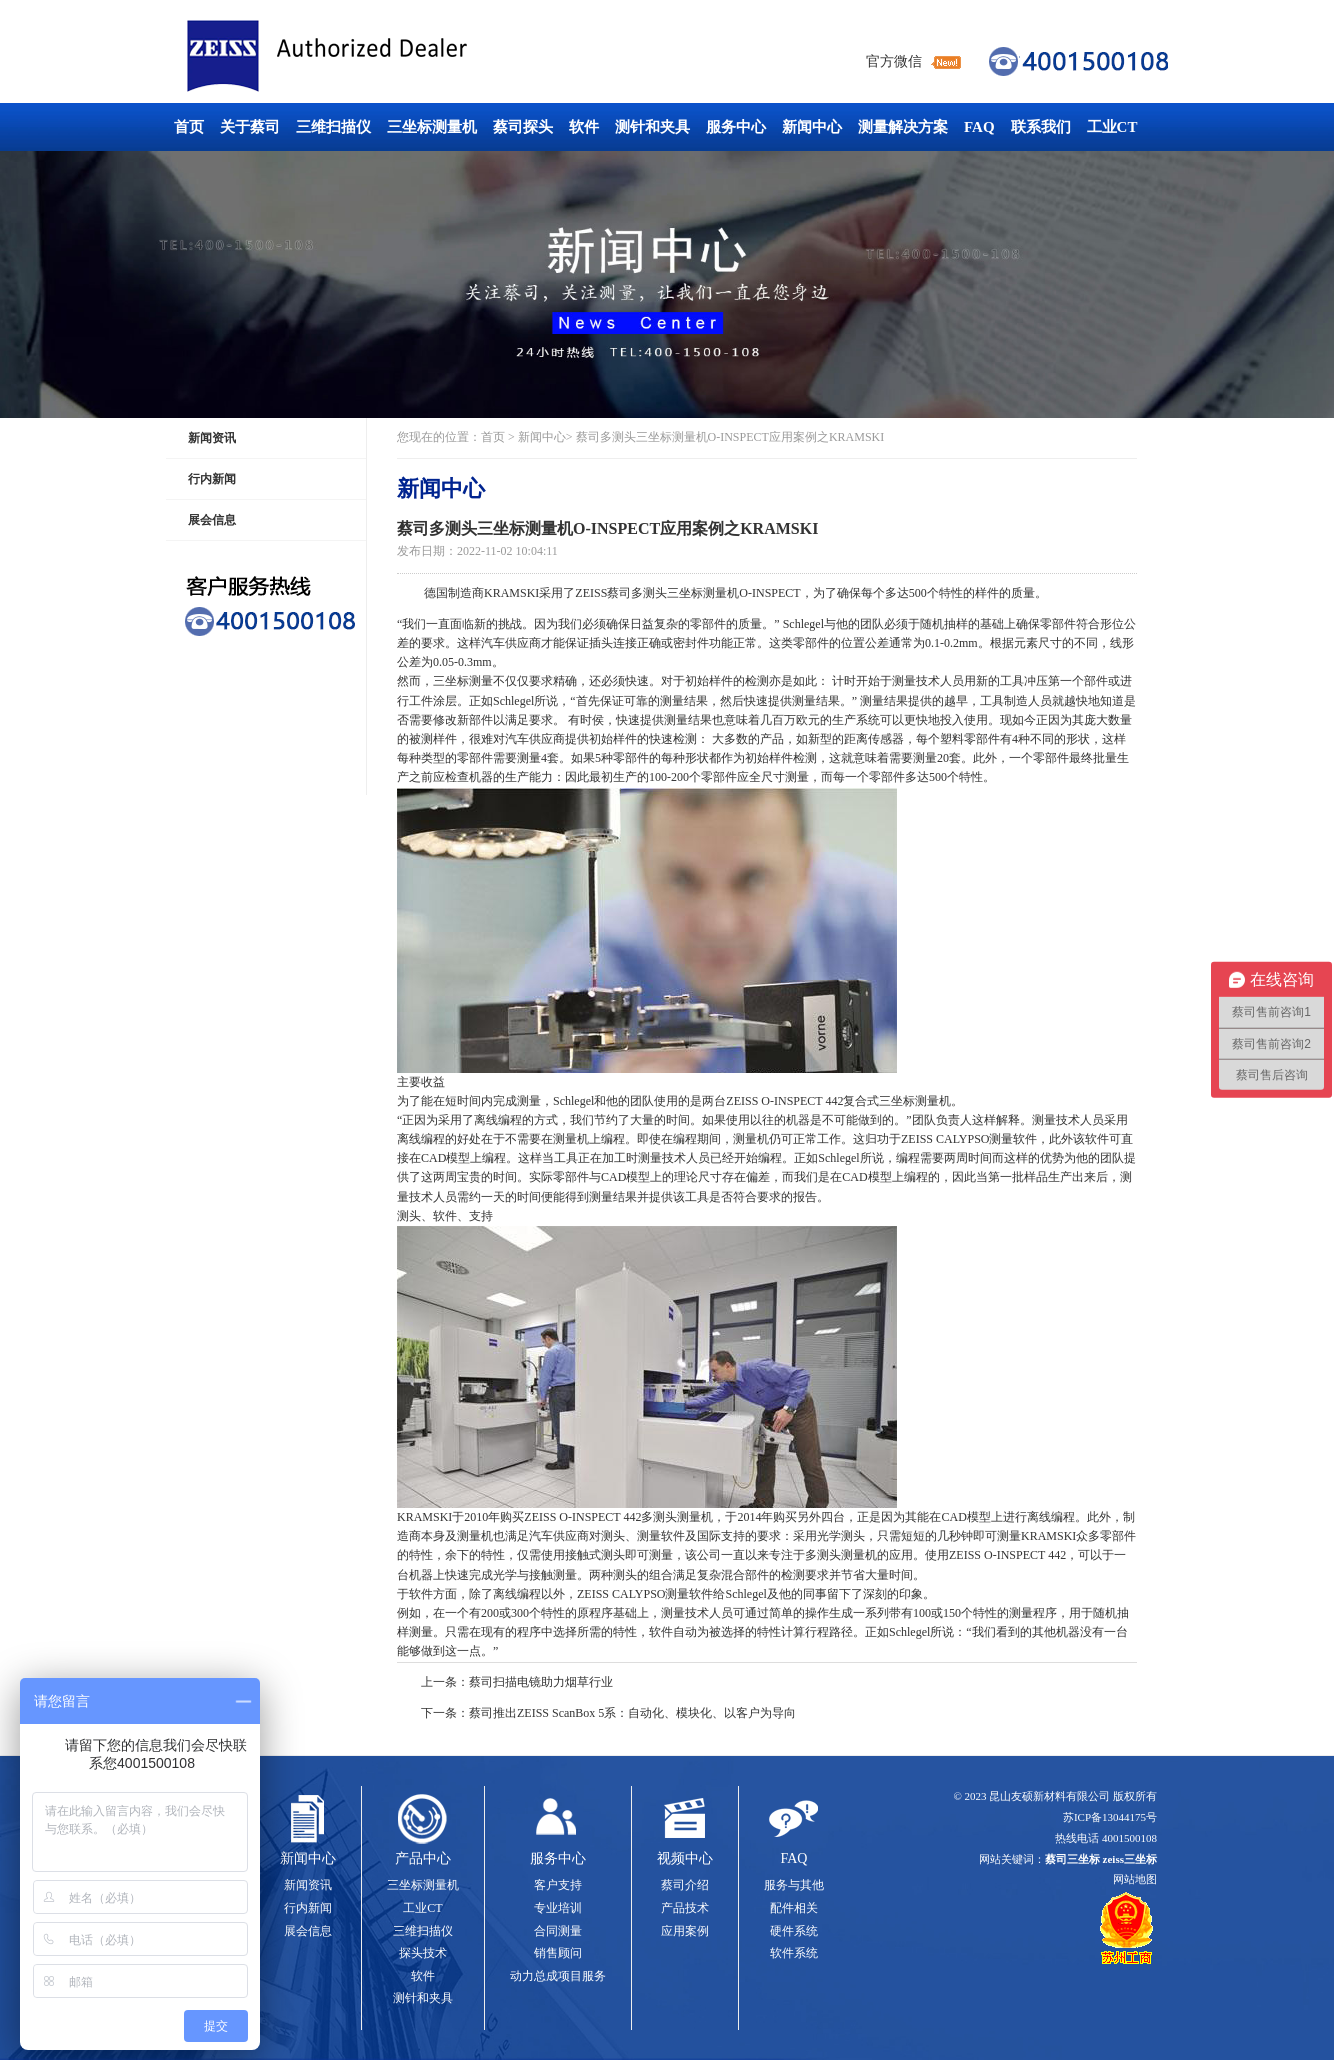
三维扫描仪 (333, 127)
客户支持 (558, 1885)
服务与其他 (794, 1885)
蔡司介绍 (685, 1885)
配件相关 (794, 1908)
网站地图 (1135, 1879)
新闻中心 (812, 127)
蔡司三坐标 (372, 56)
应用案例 (685, 1931)
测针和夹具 (652, 127)
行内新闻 (212, 479)
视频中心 (685, 1858)
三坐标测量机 (432, 127)
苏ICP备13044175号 (1110, 1817)
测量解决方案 (903, 127)
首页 (189, 127)
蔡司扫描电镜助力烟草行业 (541, 1682)
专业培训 (558, 1908)
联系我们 (1041, 127)
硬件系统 (794, 1931)
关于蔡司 (250, 127)
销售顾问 (558, 1953)
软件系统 (794, 1953)
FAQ (979, 127)
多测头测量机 (677, 1517)
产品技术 (685, 1908)
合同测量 (558, 1931)
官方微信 (894, 61)
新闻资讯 (212, 438)
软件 (584, 127)
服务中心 (736, 127)
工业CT (1112, 127)
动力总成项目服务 (558, 1976)
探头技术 (423, 1953)
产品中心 (423, 1858)
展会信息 (212, 520)
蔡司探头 (523, 127)
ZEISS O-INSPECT (997, 1555)
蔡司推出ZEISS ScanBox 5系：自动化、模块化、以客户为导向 (632, 1713)
